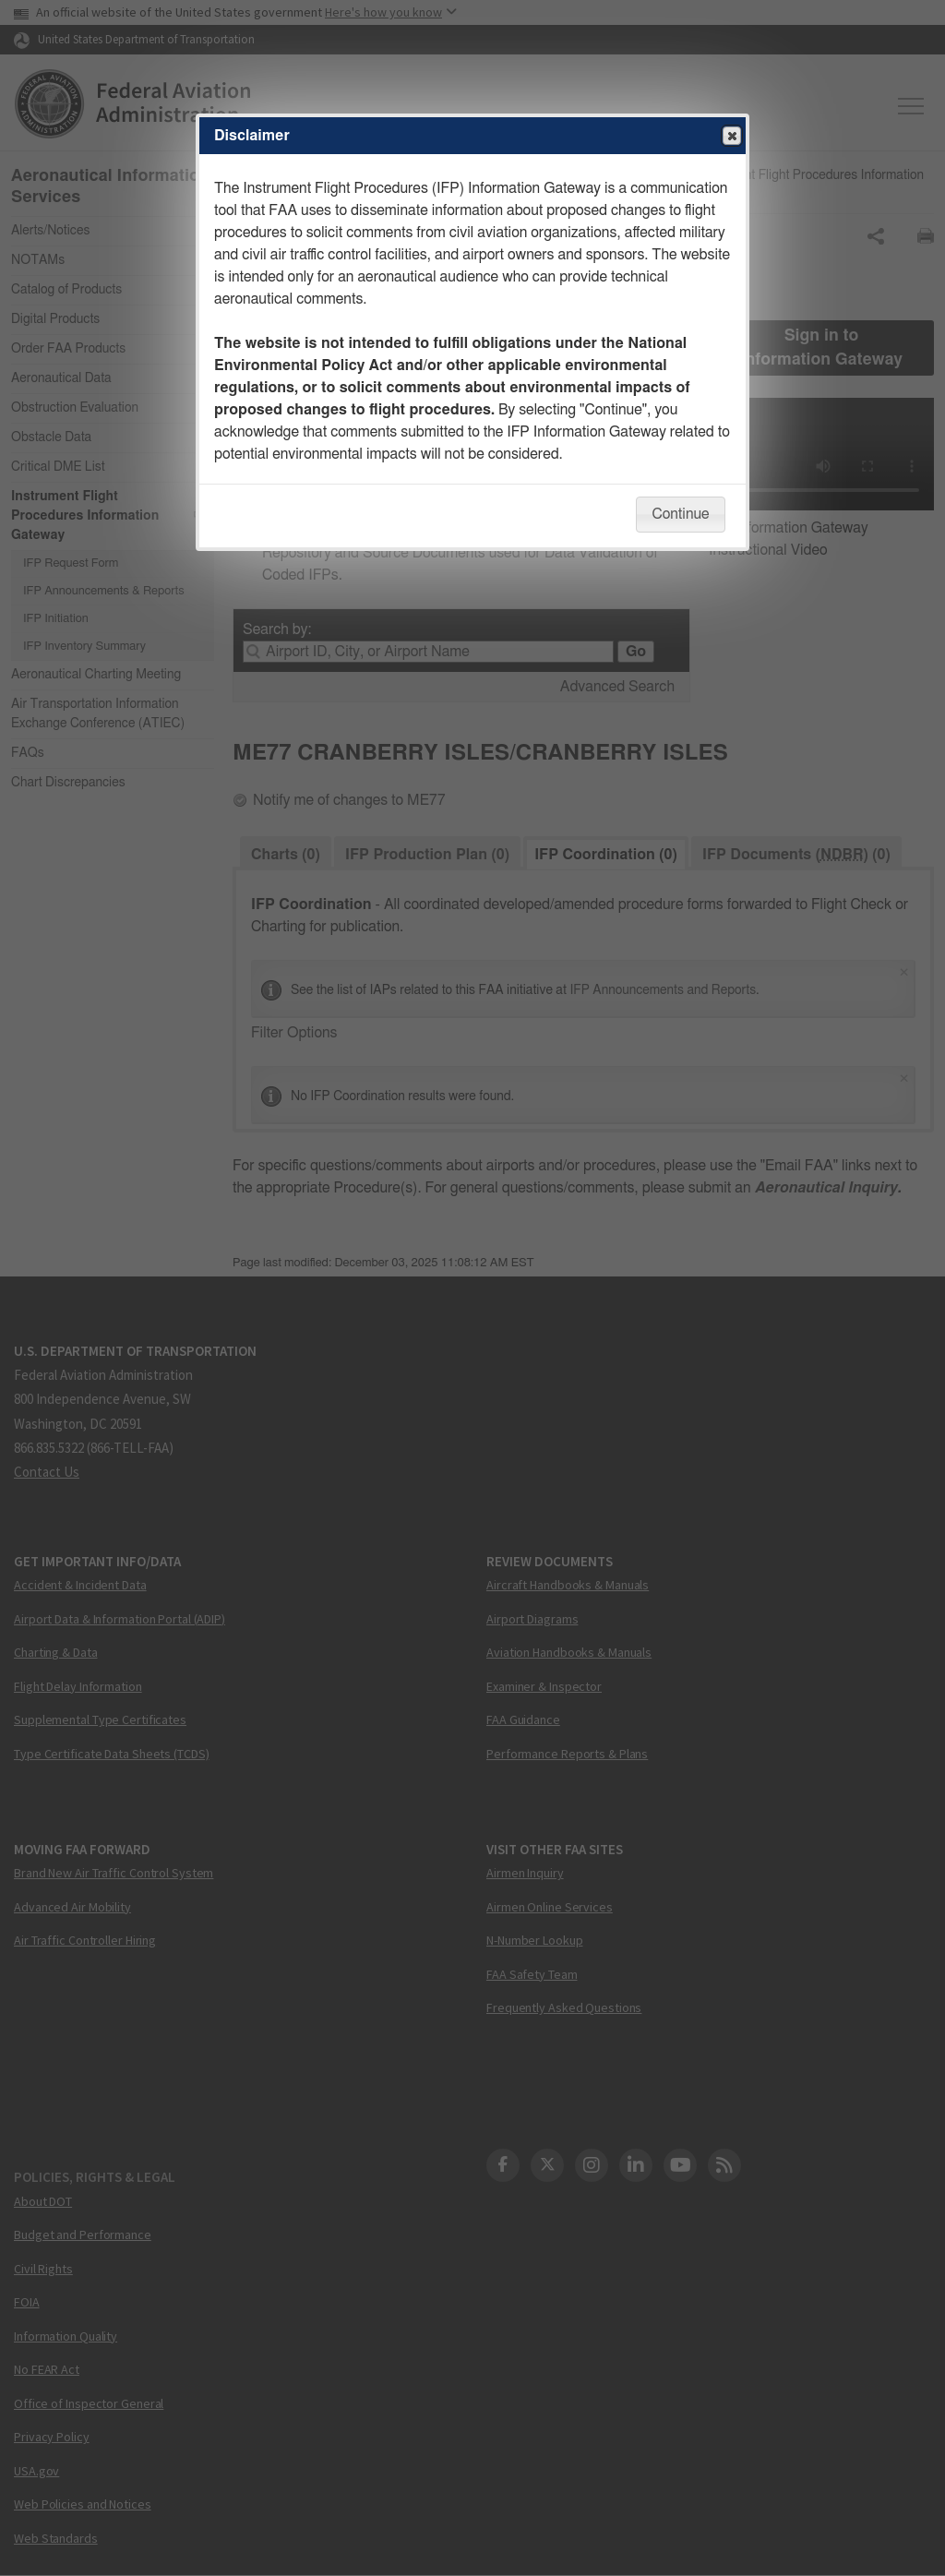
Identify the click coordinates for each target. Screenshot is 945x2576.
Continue (680, 514)
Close (731, 136)
